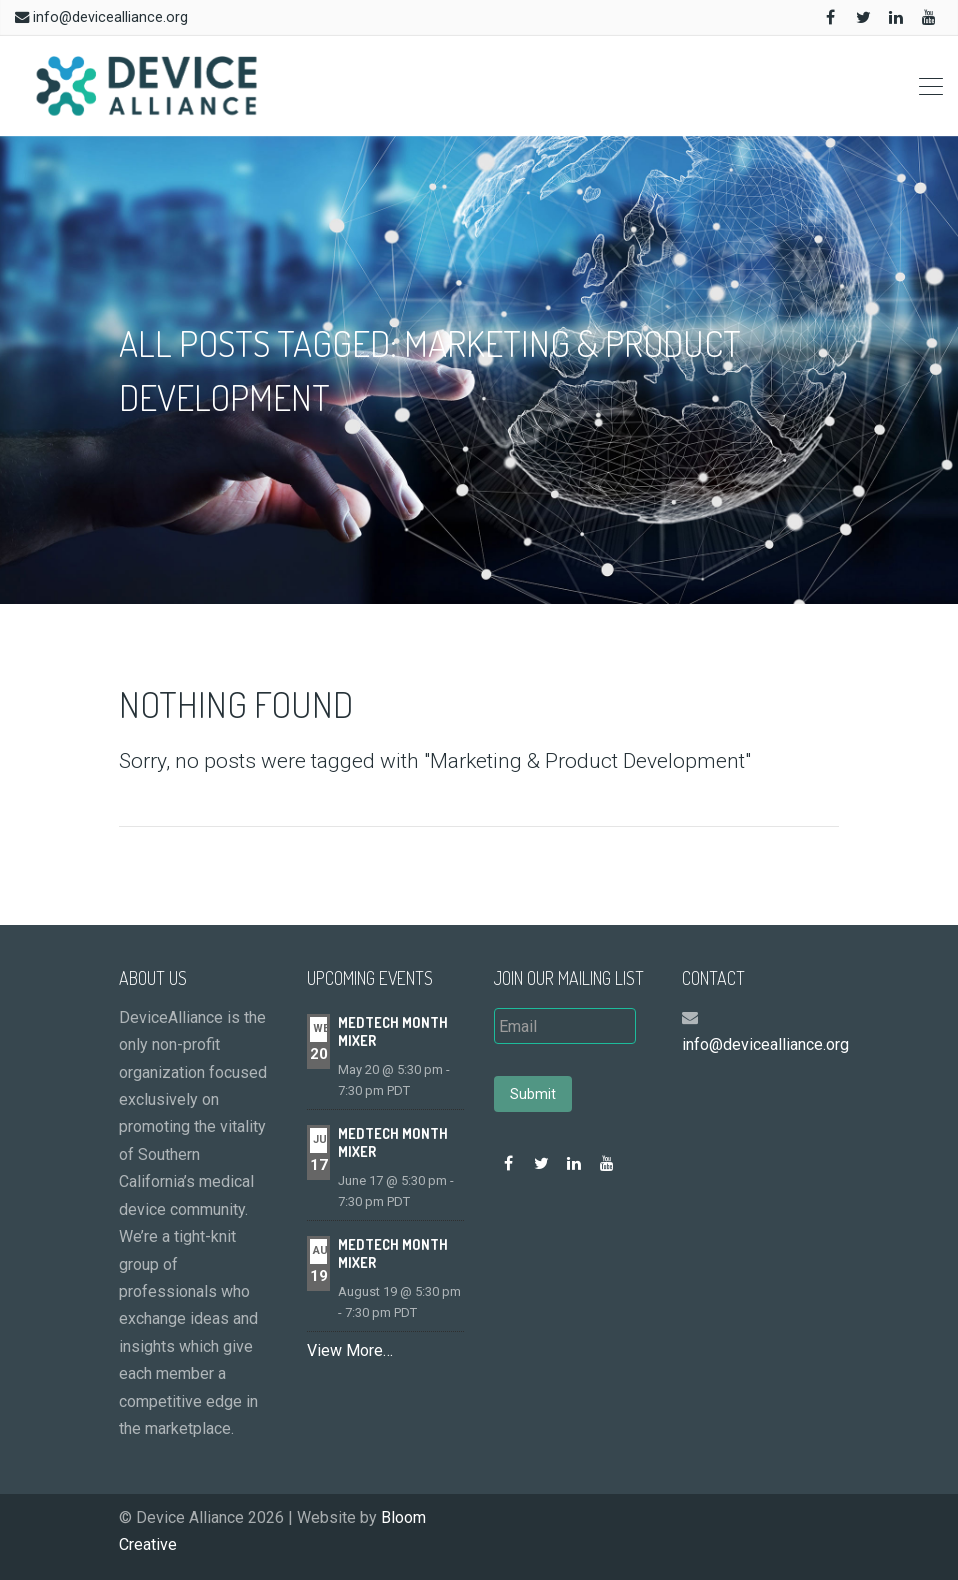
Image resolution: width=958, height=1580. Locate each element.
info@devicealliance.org (110, 17)
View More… (350, 1350)
